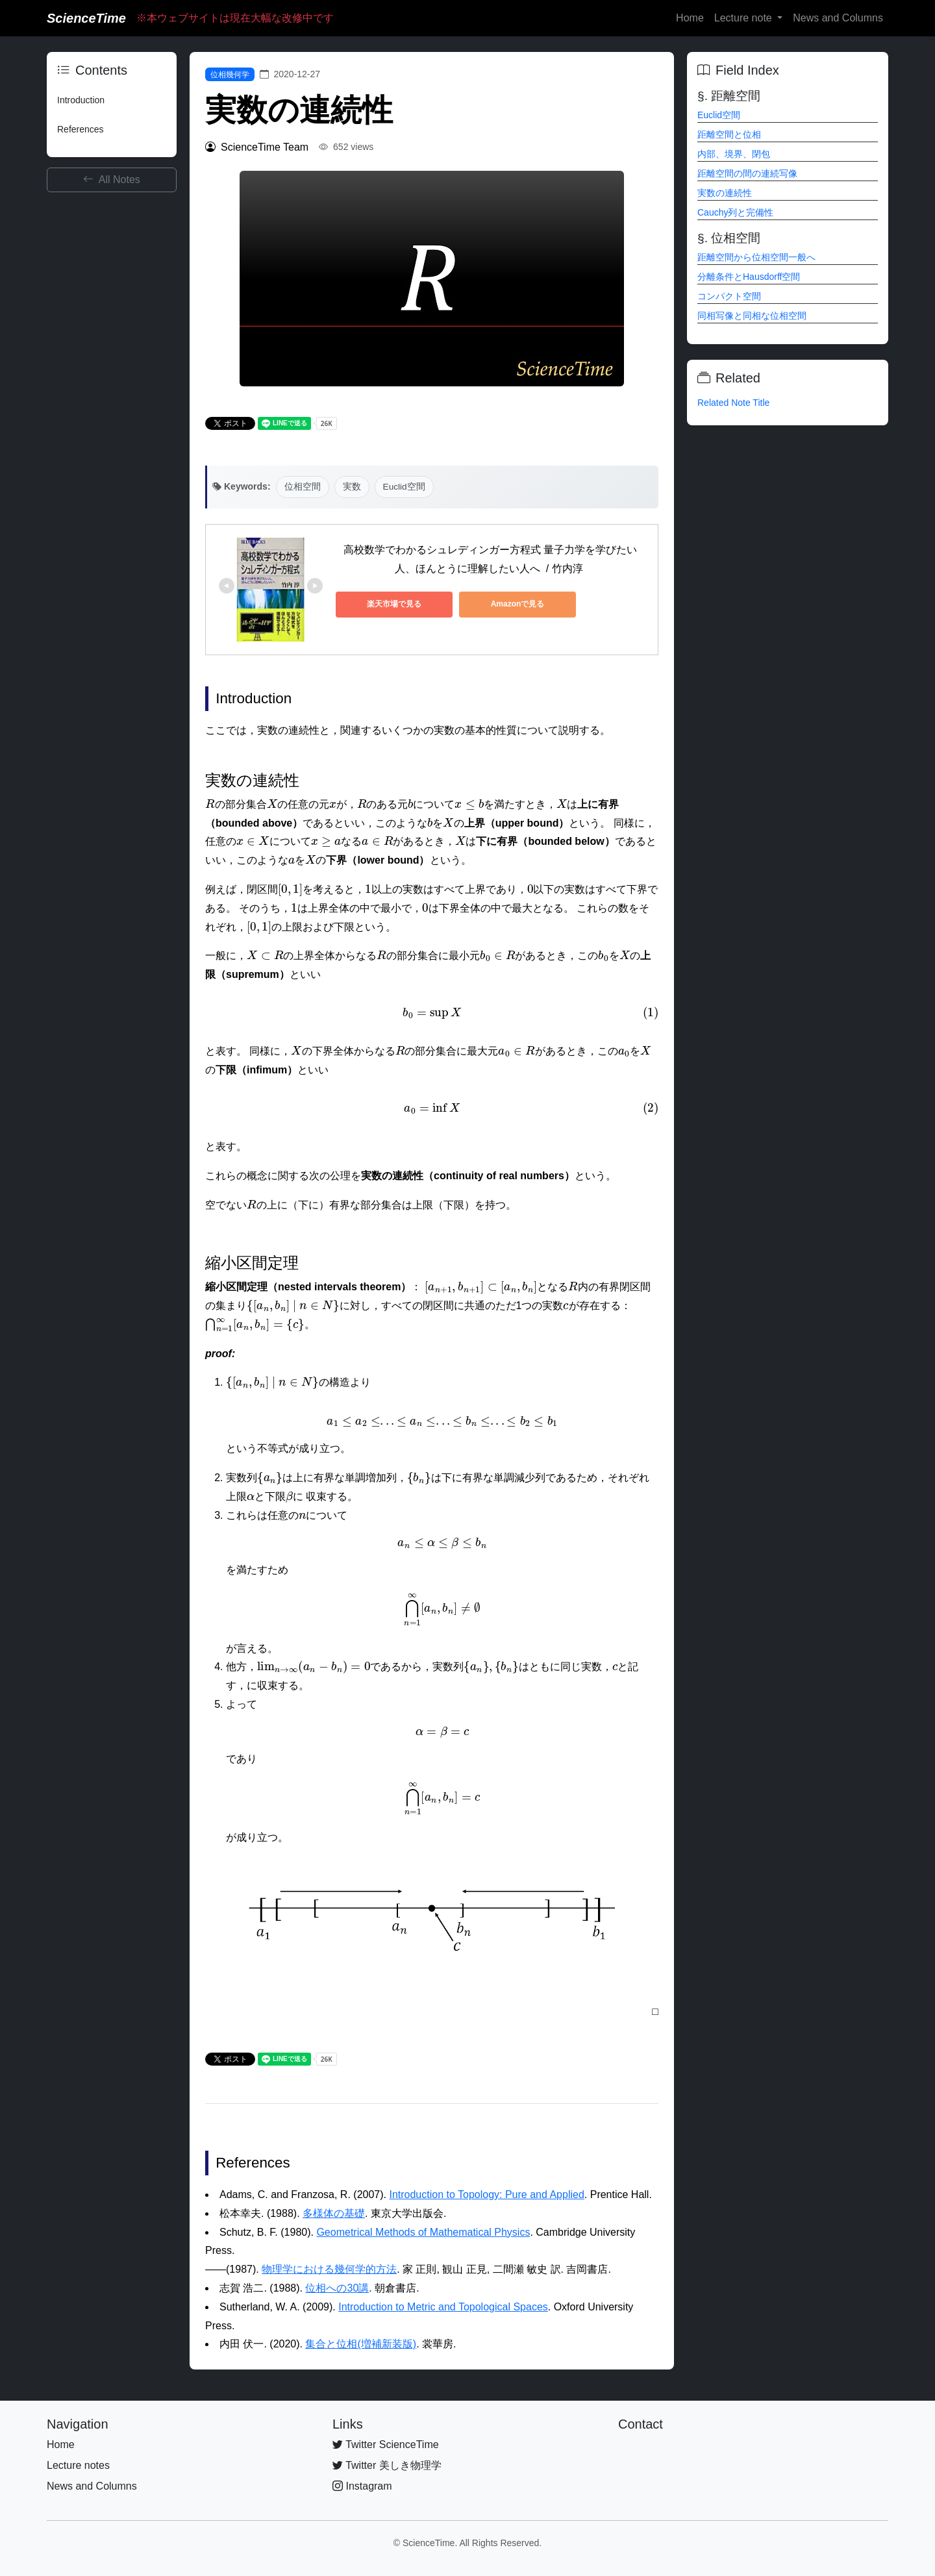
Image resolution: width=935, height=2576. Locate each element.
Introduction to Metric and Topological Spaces (443, 2306)
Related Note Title (733, 402)
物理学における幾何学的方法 (329, 2269)
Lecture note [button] (744, 17)
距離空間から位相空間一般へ (756, 257)
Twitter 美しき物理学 (387, 2465)
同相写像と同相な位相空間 (751, 315)
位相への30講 (337, 2288)
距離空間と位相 (729, 134)
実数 (352, 487)
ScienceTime (86, 18)
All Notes (111, 179)
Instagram (362, 2486)
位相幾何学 (229, 74)
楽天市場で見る (394, 603)
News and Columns (838, 17)
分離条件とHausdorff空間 (748, 276)
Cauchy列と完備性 (735, 212)
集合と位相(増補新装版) (360, 2343)
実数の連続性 (724, 193)
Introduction (81, 100)
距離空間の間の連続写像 (747, 173)
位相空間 (302, 487)
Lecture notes (78, 2465)
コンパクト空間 (729, 296)
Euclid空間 (404, 487)
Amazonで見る (518, 603)
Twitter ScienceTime (385, 2444)
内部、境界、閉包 (733, 154)
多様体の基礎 (334, 2213)
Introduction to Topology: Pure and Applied (486, 2194)
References (80, 129)
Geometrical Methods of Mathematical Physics (423, 2232)
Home (690, 17)
